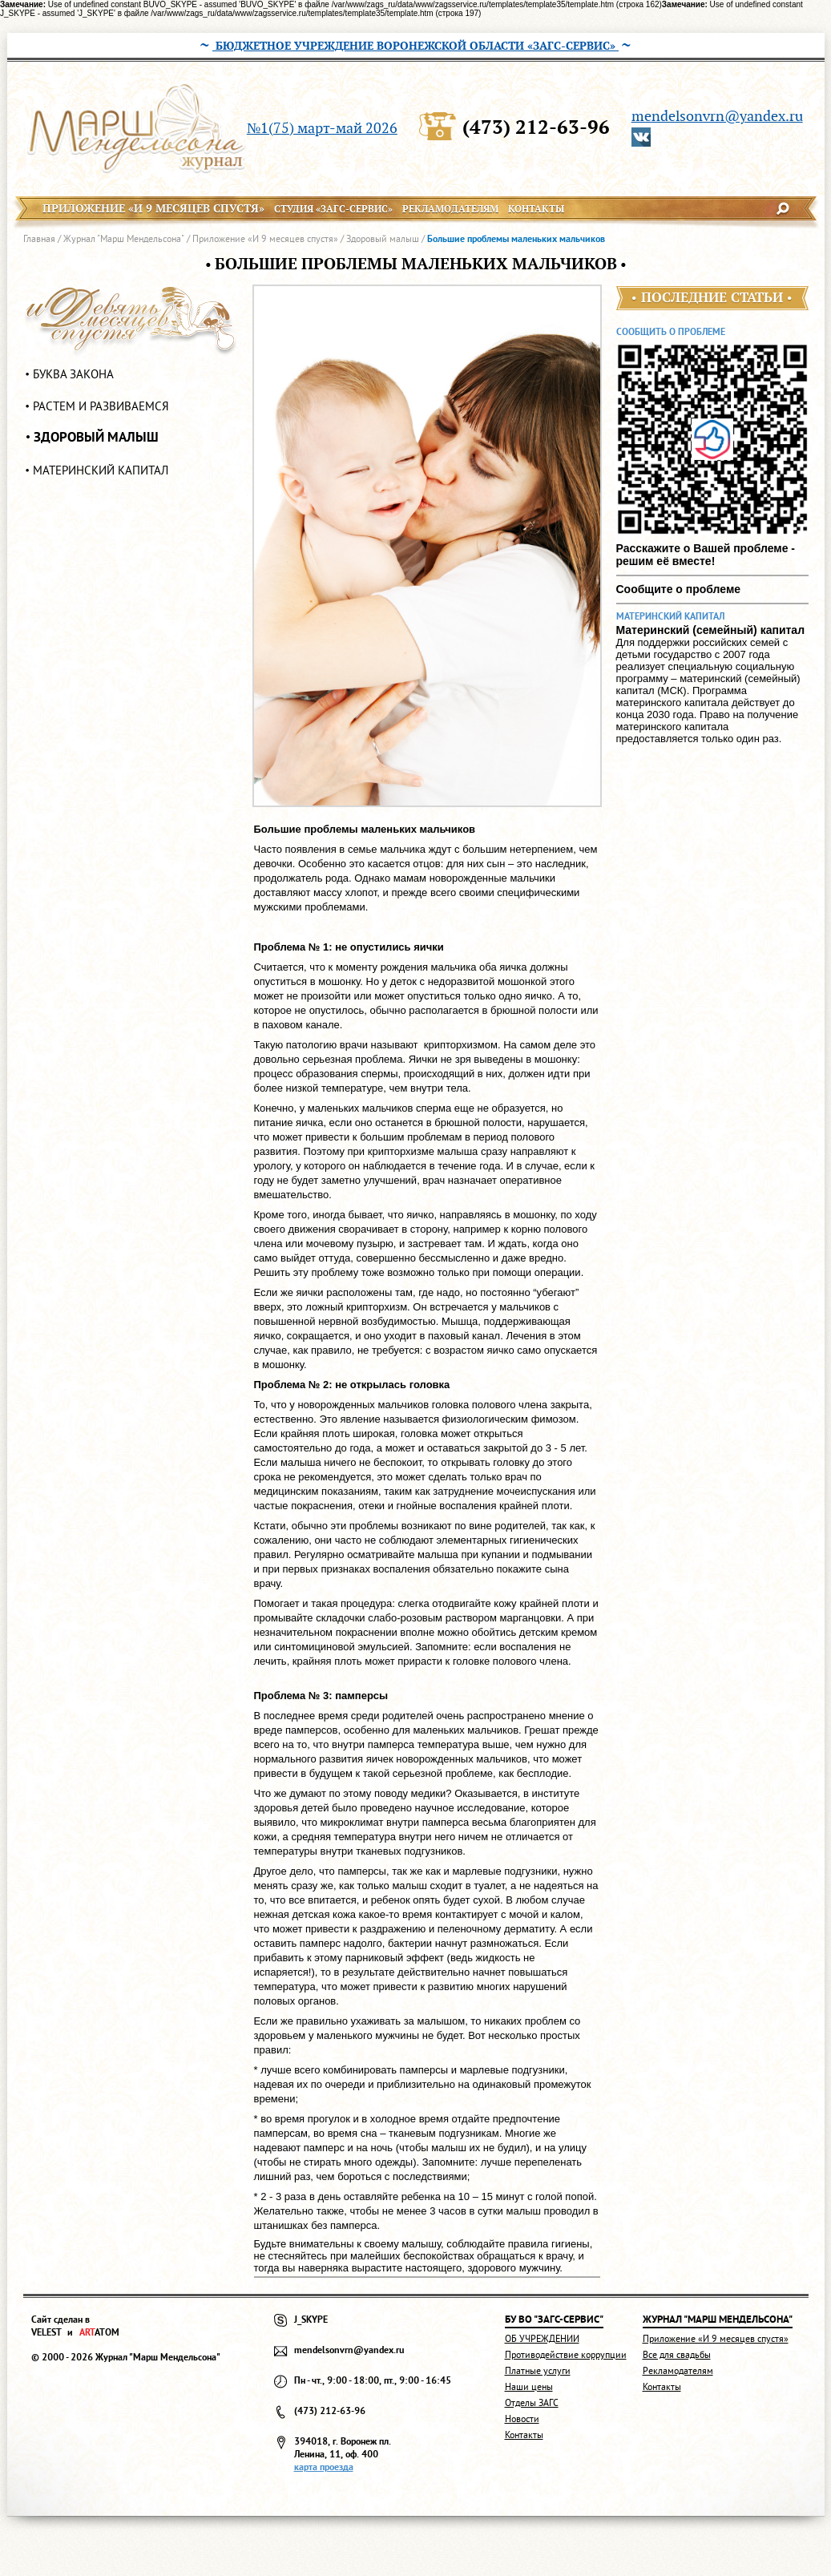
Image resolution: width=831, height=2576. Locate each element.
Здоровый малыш (382, 238)
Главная (39, 238)
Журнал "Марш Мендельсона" (123, 238)
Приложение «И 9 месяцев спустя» (265, 238)
